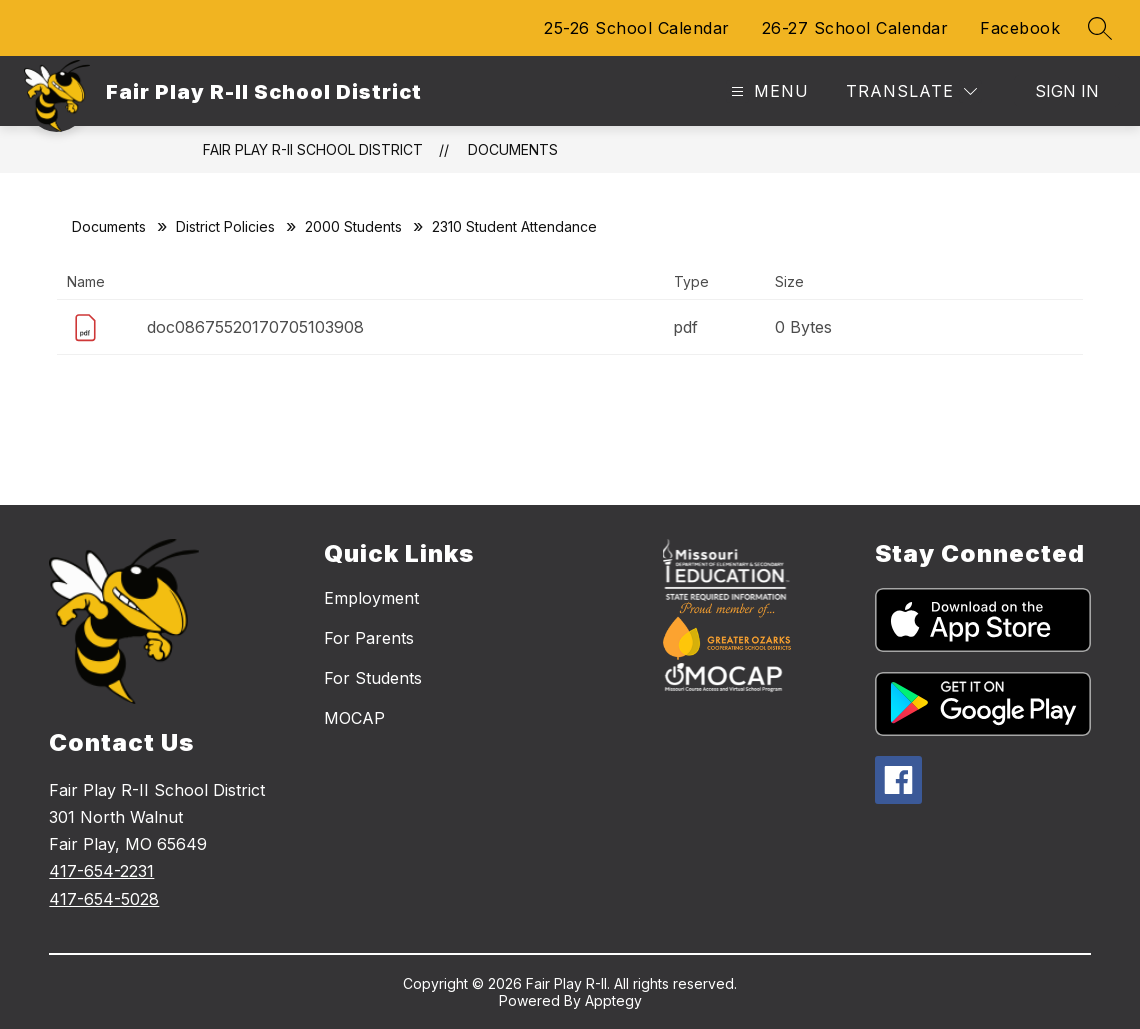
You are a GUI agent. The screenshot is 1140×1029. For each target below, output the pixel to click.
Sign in (1067, 91)
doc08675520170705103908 (255, 327)
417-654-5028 (104, 899)
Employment (371, 598)
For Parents (369, 638)
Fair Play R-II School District (313, 149)
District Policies (225, 226)
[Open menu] (767, 91)
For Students (373, 678)
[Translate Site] (911, 91)
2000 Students (353, 226)
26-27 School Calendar (855, 28)
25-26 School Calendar (637, 28)
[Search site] (1100, 28)
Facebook (1020, 28)
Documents (513, 149)
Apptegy (613, 1000)
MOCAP (354, 718)
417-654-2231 (101, 871)
